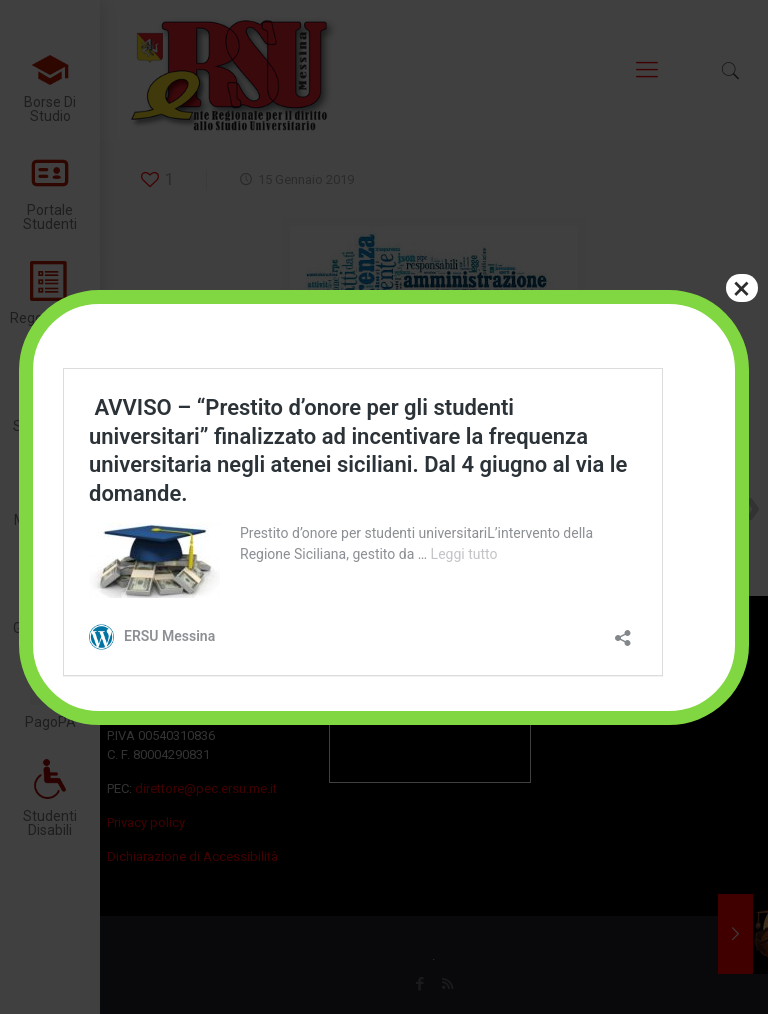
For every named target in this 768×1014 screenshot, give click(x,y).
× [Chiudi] (741, 288)
